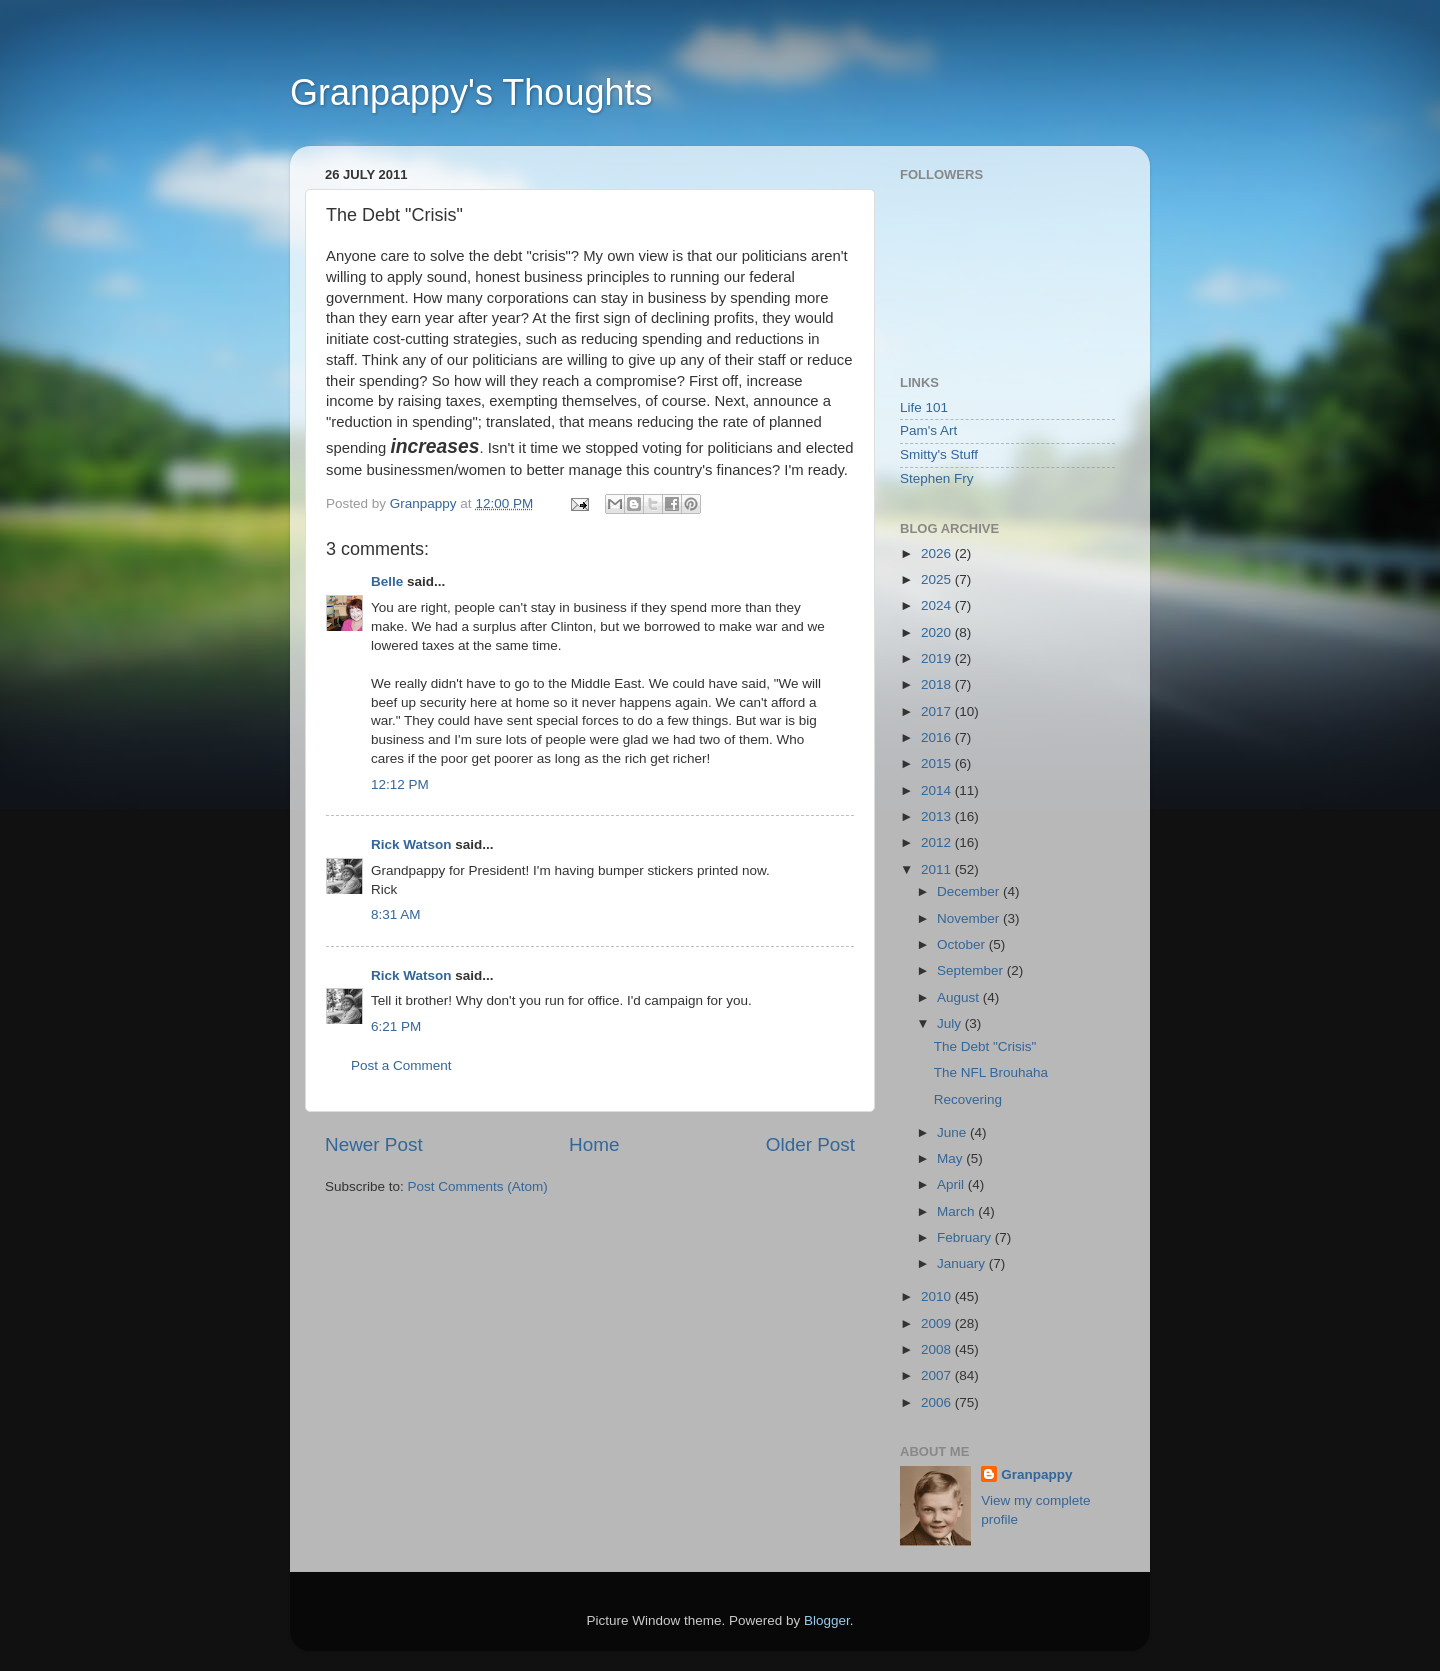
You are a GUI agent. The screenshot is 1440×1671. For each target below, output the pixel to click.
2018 (938, 684)
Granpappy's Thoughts (471, 92)
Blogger (827, 1620)
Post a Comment (401, 1065)
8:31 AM (396, 914)
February (966, 1237)
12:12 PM (400, 784)
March (957, 1211)
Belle (387, 581)
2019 (938, 658)
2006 (938, 1402)
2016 (938, 737)
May (951, 1158)
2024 (938, 605)
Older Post (810, 1144)
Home (594, 1144)
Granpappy (1036, 1474)
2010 (938, 1296)
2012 (938, 842)
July (951, 1023)
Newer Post (374, 1144)
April (952, 1184)
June (953, 1132)
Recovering (968, 1099)
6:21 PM (396, 1026)
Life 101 (924, 407)
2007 (938, 1375)
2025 (938, 579)
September (972, 970)
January (963, 1263)
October (963, 944)
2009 (938, 1323)
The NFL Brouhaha (991, 1072)
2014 (938, 790)
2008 (938, 1349)
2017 (938, 711)
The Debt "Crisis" (985, 1046)
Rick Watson (411, 844)
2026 (938, 553)
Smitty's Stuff (939, 454)
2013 (938, 816)
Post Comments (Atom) (478, 1186)
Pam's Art (928, 430)
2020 (938, 632)
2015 (938, 763)
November (970, 918)
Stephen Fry (937, 478)
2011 (938, 869)
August (960, 997)
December (970, 891)
